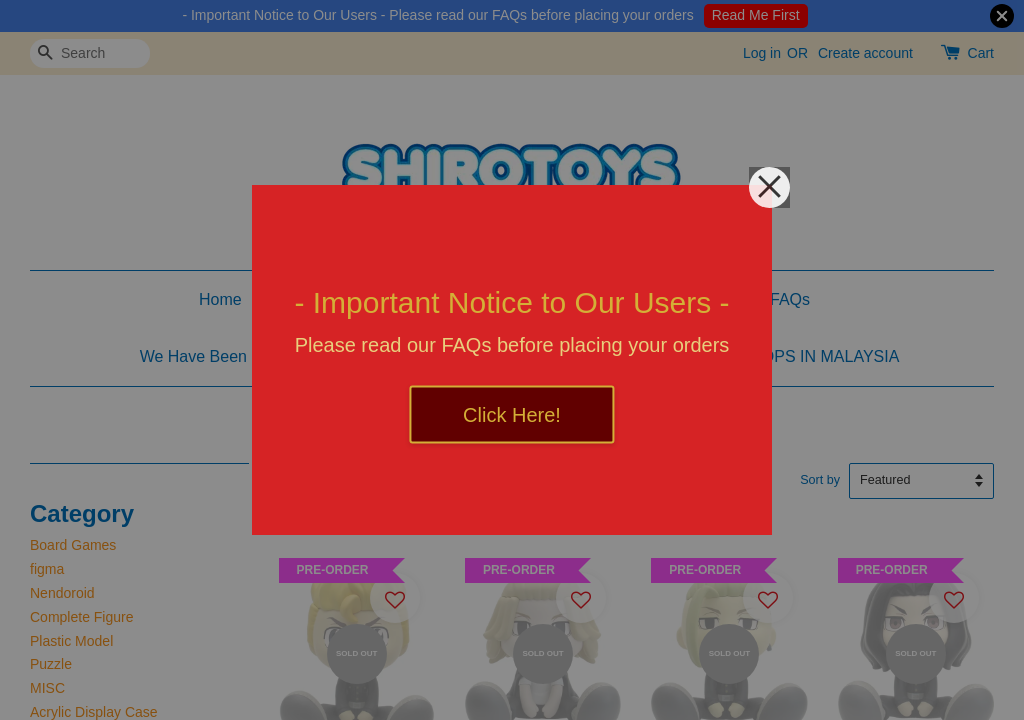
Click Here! (512, 415)
